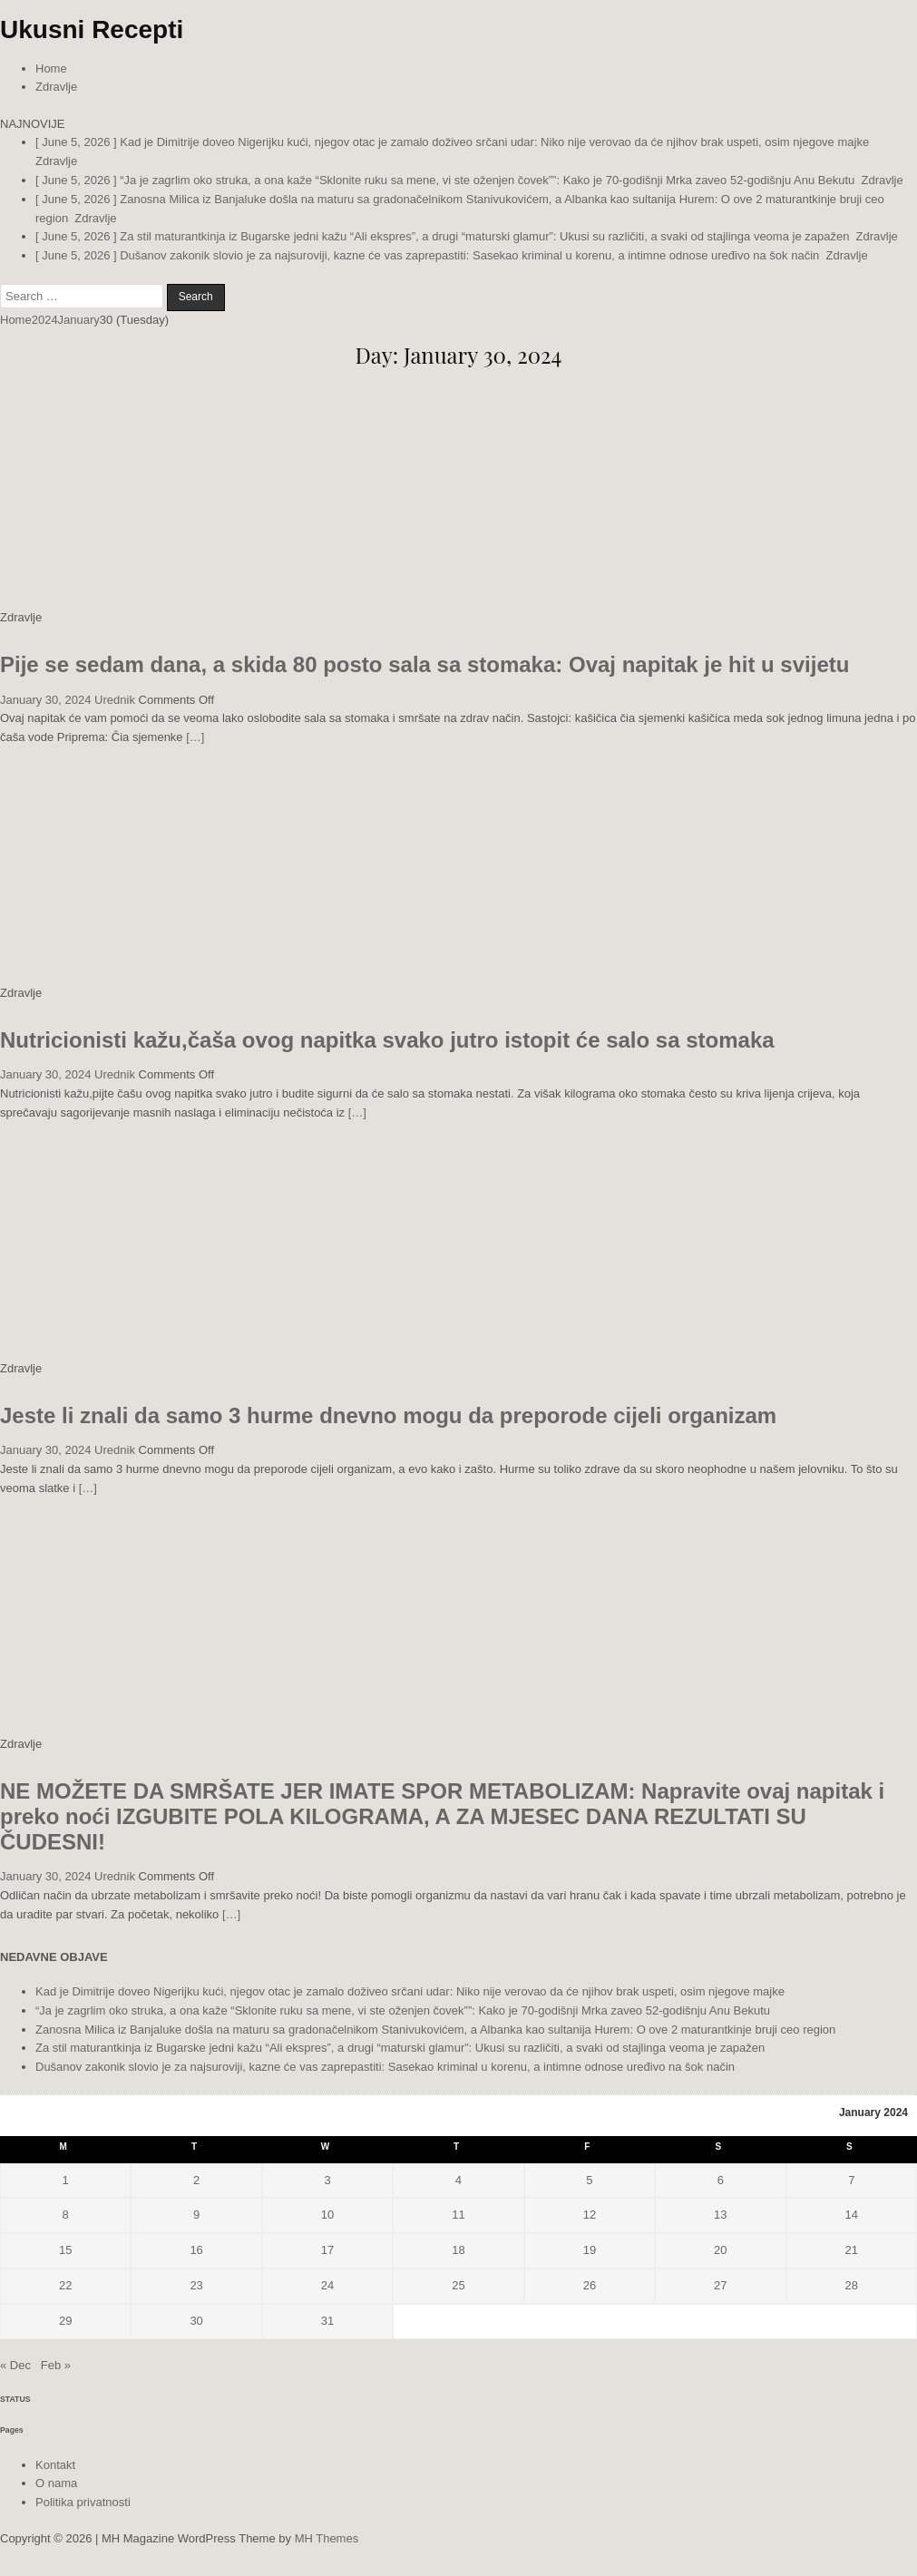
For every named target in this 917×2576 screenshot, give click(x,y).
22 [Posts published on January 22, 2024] (65, 2285)
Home (51, 68)
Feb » (56, 2365)
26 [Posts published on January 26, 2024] (589, 2285)
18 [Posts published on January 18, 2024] (458, 2250)
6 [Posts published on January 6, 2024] (720, 2180)
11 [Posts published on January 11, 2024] (458, 2214)
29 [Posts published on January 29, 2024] (65, 2320)
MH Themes (327, 2538)
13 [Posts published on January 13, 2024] (720, 2214)
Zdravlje (56, 86)
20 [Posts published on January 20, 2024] (720, 2250)
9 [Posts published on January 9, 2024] (196, 2214)
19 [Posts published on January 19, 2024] (589, 2250)
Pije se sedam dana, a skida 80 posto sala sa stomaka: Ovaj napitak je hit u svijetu (424, 664)
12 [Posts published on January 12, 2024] (589, 2214)
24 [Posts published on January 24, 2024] (327, 2285)
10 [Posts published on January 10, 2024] (327, 2214)
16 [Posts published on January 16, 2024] (196, 2250)
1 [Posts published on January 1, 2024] (66, 2180)
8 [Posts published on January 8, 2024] (66, 2214)
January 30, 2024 (45, 700)
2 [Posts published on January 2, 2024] (196, 2180)
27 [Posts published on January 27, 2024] (720, 2285)
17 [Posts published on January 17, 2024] (327, 2250)
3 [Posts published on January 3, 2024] (327, 2180)
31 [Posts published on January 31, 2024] (327, 2320)
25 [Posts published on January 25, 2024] (458, 2285)
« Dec (15, 2365)
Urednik (114, 700)
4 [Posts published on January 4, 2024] (458, 2180)
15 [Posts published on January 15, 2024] (65, 2250)
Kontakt (55, 2465)
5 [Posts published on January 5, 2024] (589, 2180)
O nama (56, 2483)
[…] (195, 737)
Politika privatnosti (83, 2502)
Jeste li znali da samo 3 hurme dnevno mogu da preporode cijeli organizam (388, 1415)
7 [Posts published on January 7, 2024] (851, 2180)
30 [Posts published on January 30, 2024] (196, 2320)
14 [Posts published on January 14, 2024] (851, 2214)
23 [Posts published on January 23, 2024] (196, 2285)
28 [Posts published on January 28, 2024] (851, 2285)
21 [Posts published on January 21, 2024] (851, 2250)
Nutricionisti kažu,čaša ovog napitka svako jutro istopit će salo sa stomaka (387, 1040)
